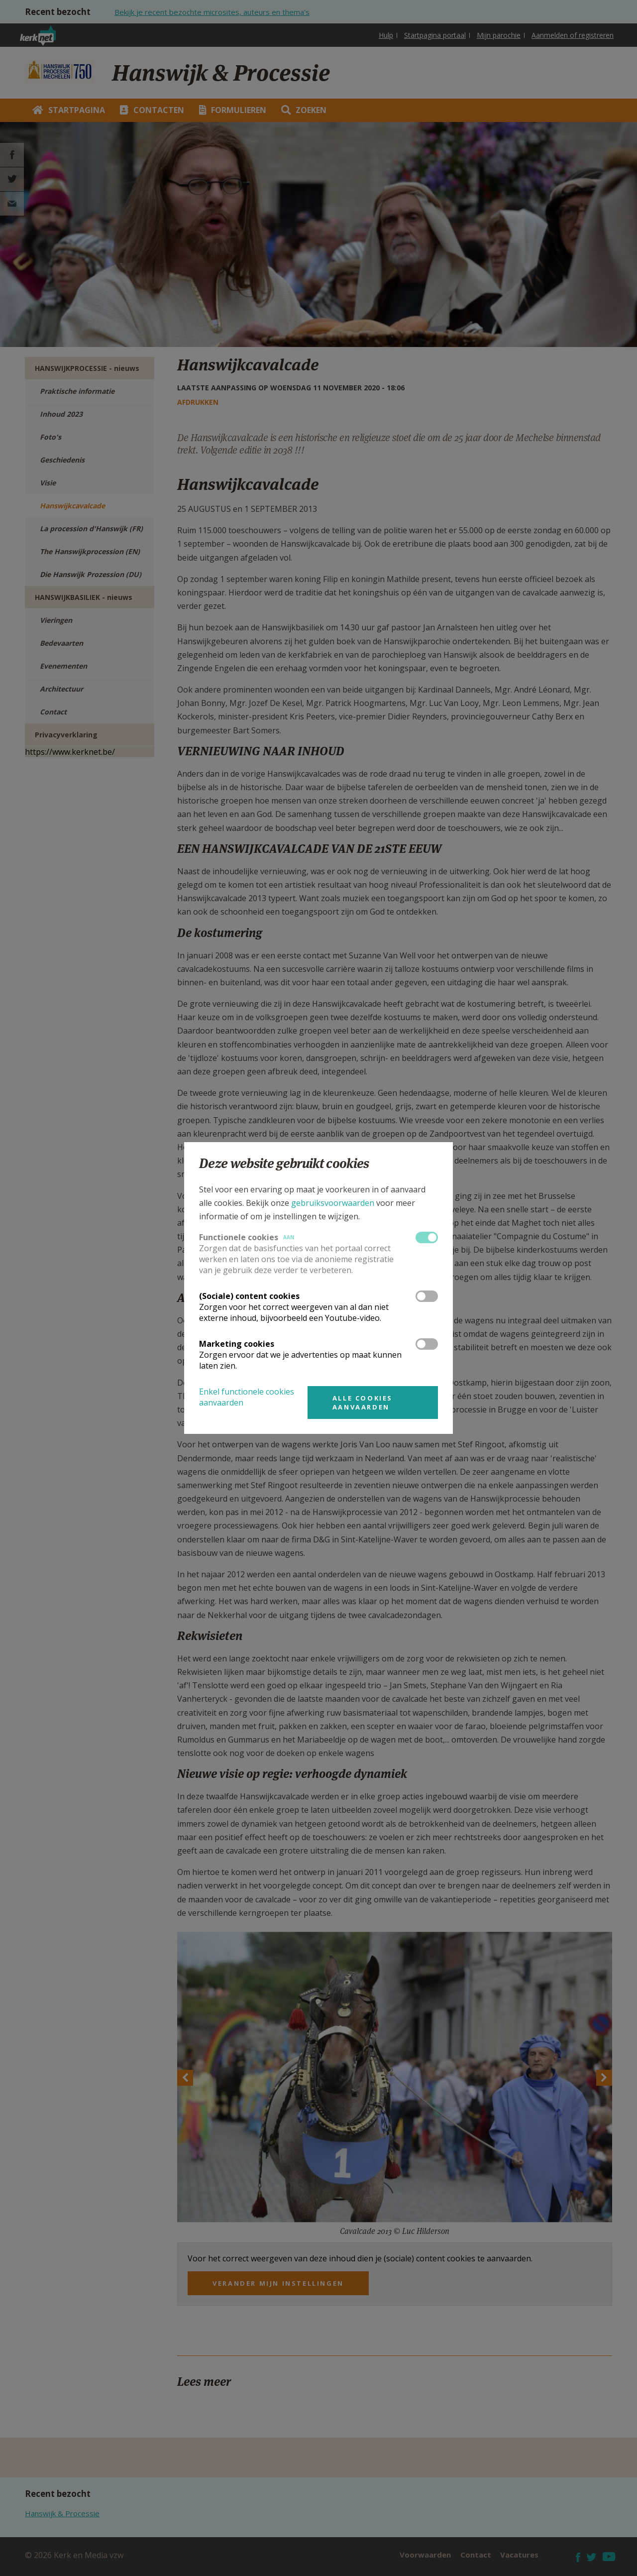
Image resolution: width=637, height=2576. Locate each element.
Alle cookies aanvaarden (362, 1402)
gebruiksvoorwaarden (332, 1202)
